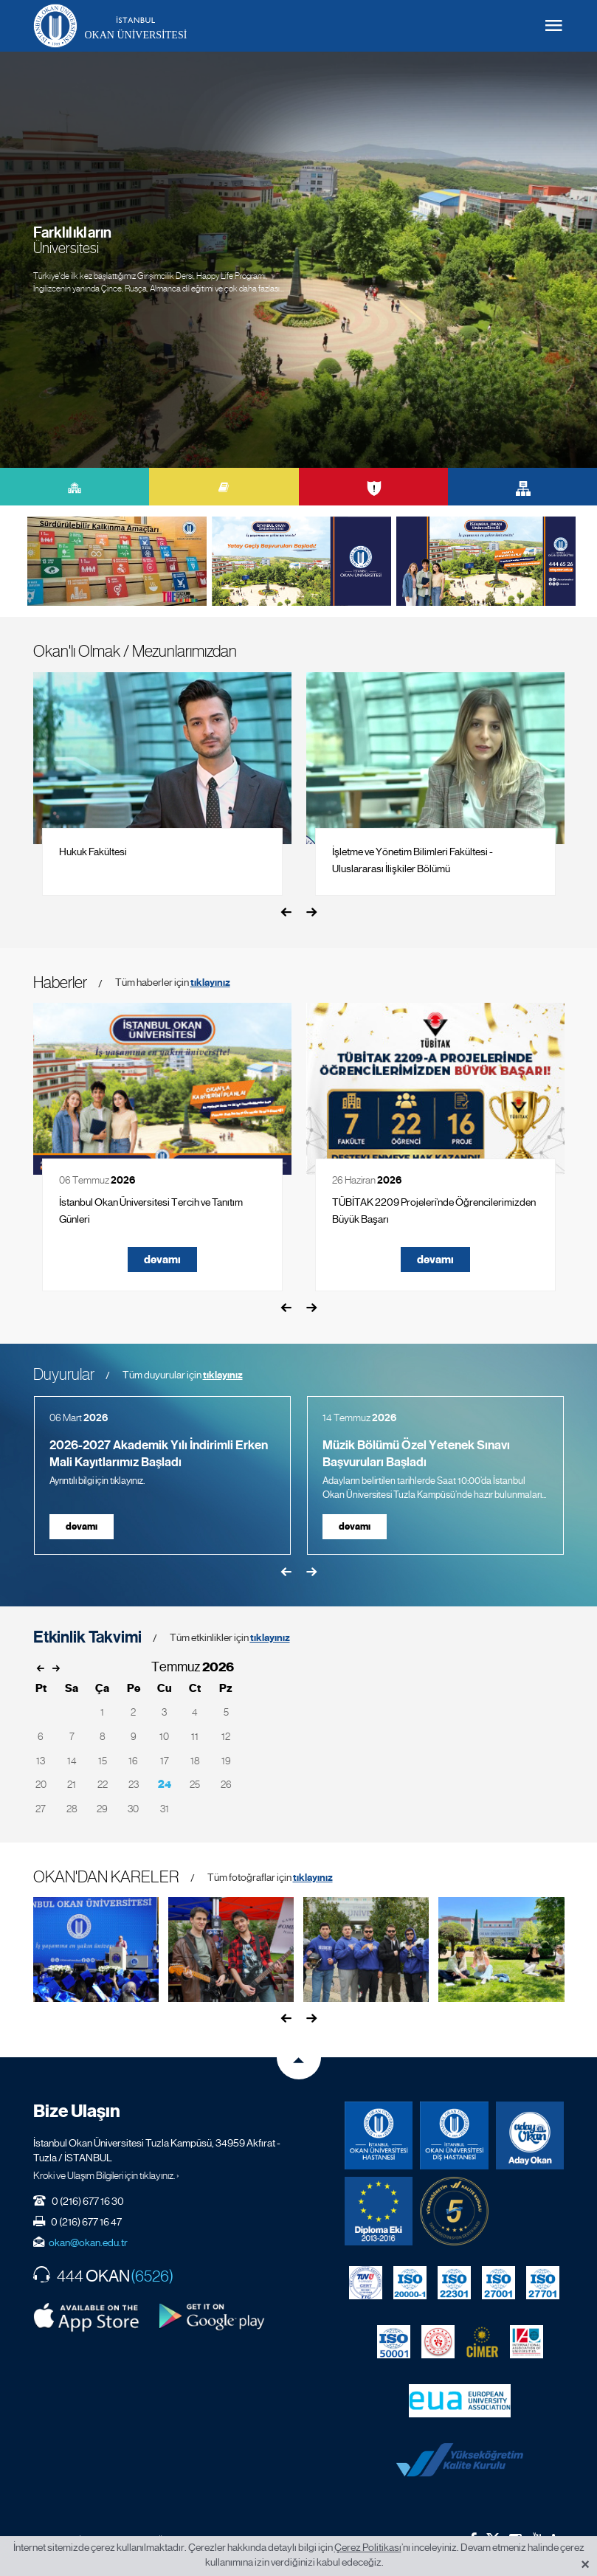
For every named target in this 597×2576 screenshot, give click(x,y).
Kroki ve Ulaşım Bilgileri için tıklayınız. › (106, 2175)
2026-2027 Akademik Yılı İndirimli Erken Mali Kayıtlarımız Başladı (158, 1453)
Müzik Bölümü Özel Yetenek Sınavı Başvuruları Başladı (416, 1453)
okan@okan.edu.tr (88, 2242)
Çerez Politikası (367, 2547)
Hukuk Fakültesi (93, 851)
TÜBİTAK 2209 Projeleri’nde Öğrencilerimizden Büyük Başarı (434, 1210)
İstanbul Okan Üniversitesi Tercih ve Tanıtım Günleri (151, 1210)
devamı (162, 1259)
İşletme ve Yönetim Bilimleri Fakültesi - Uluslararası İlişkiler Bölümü (412, 860)
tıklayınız (210, 982)
